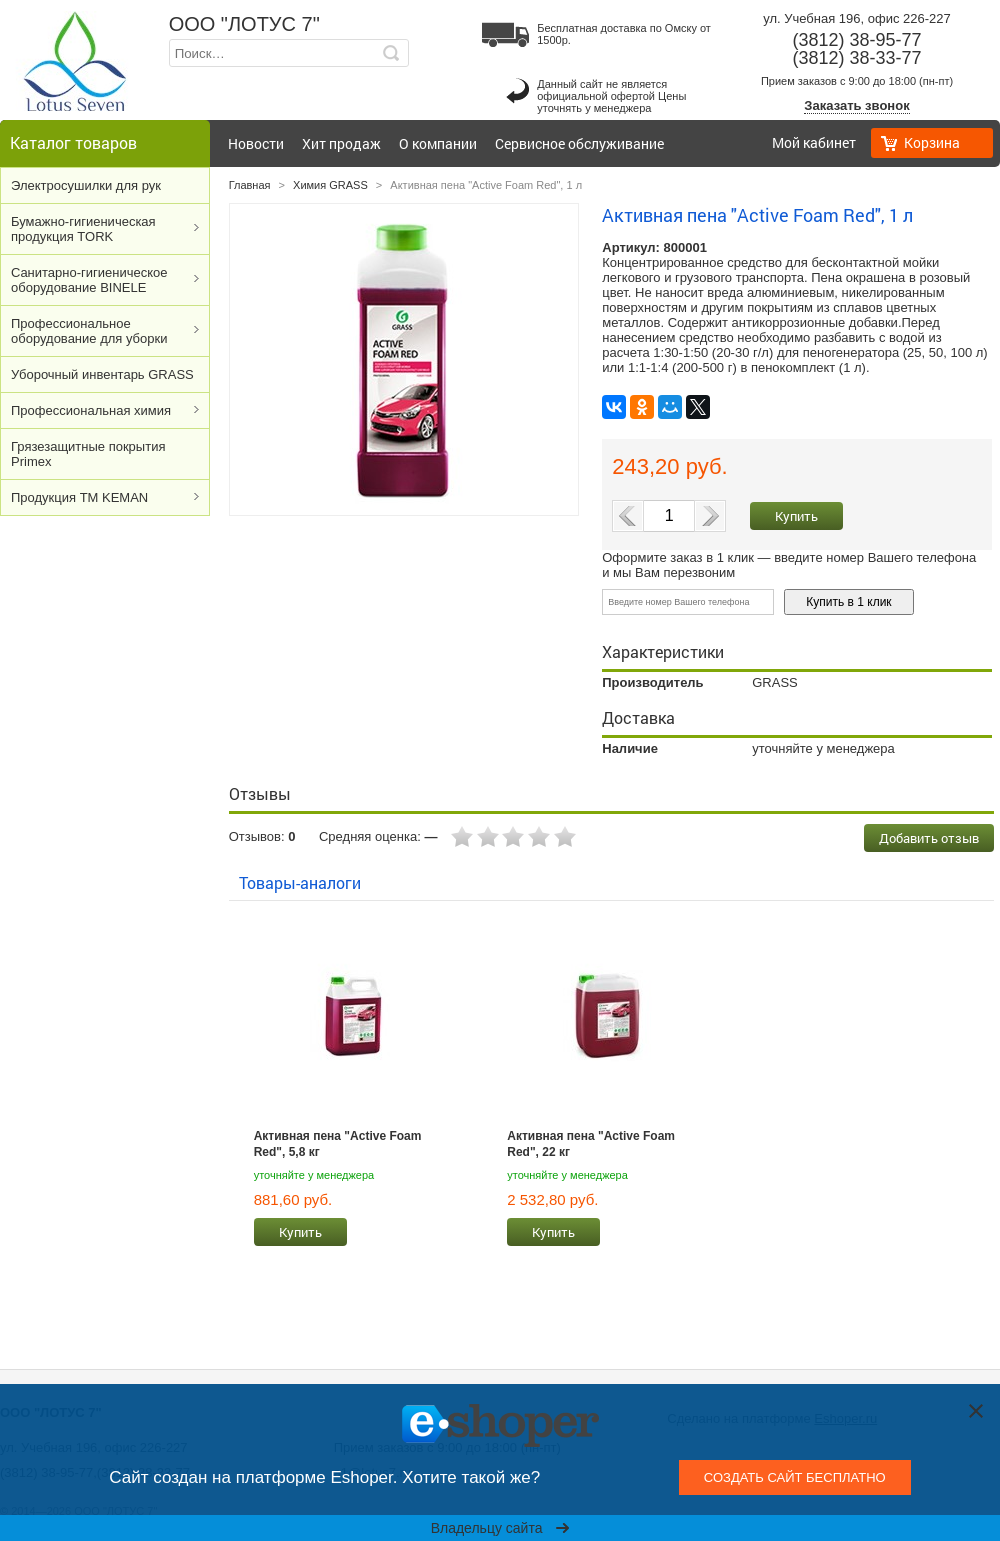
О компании (438, 143)
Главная (250, 185)
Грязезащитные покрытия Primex (88, 454)
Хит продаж (341, 143)
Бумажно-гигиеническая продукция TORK (83, 229)
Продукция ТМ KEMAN (79, 497)
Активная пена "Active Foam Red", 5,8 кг (338, 1144)
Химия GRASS (330, 185)
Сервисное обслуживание (579, 143)
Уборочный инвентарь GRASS (102, 374)
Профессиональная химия (91, 410)
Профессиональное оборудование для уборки (89, 331)
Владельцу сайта (500, 1528)
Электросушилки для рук (86, 185)
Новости (256, 143)
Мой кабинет (814, 142)
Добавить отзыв (929, 838)
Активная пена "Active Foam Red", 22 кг (591, 1144)
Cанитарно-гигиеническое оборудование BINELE (89, 280)
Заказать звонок (856, 105)
